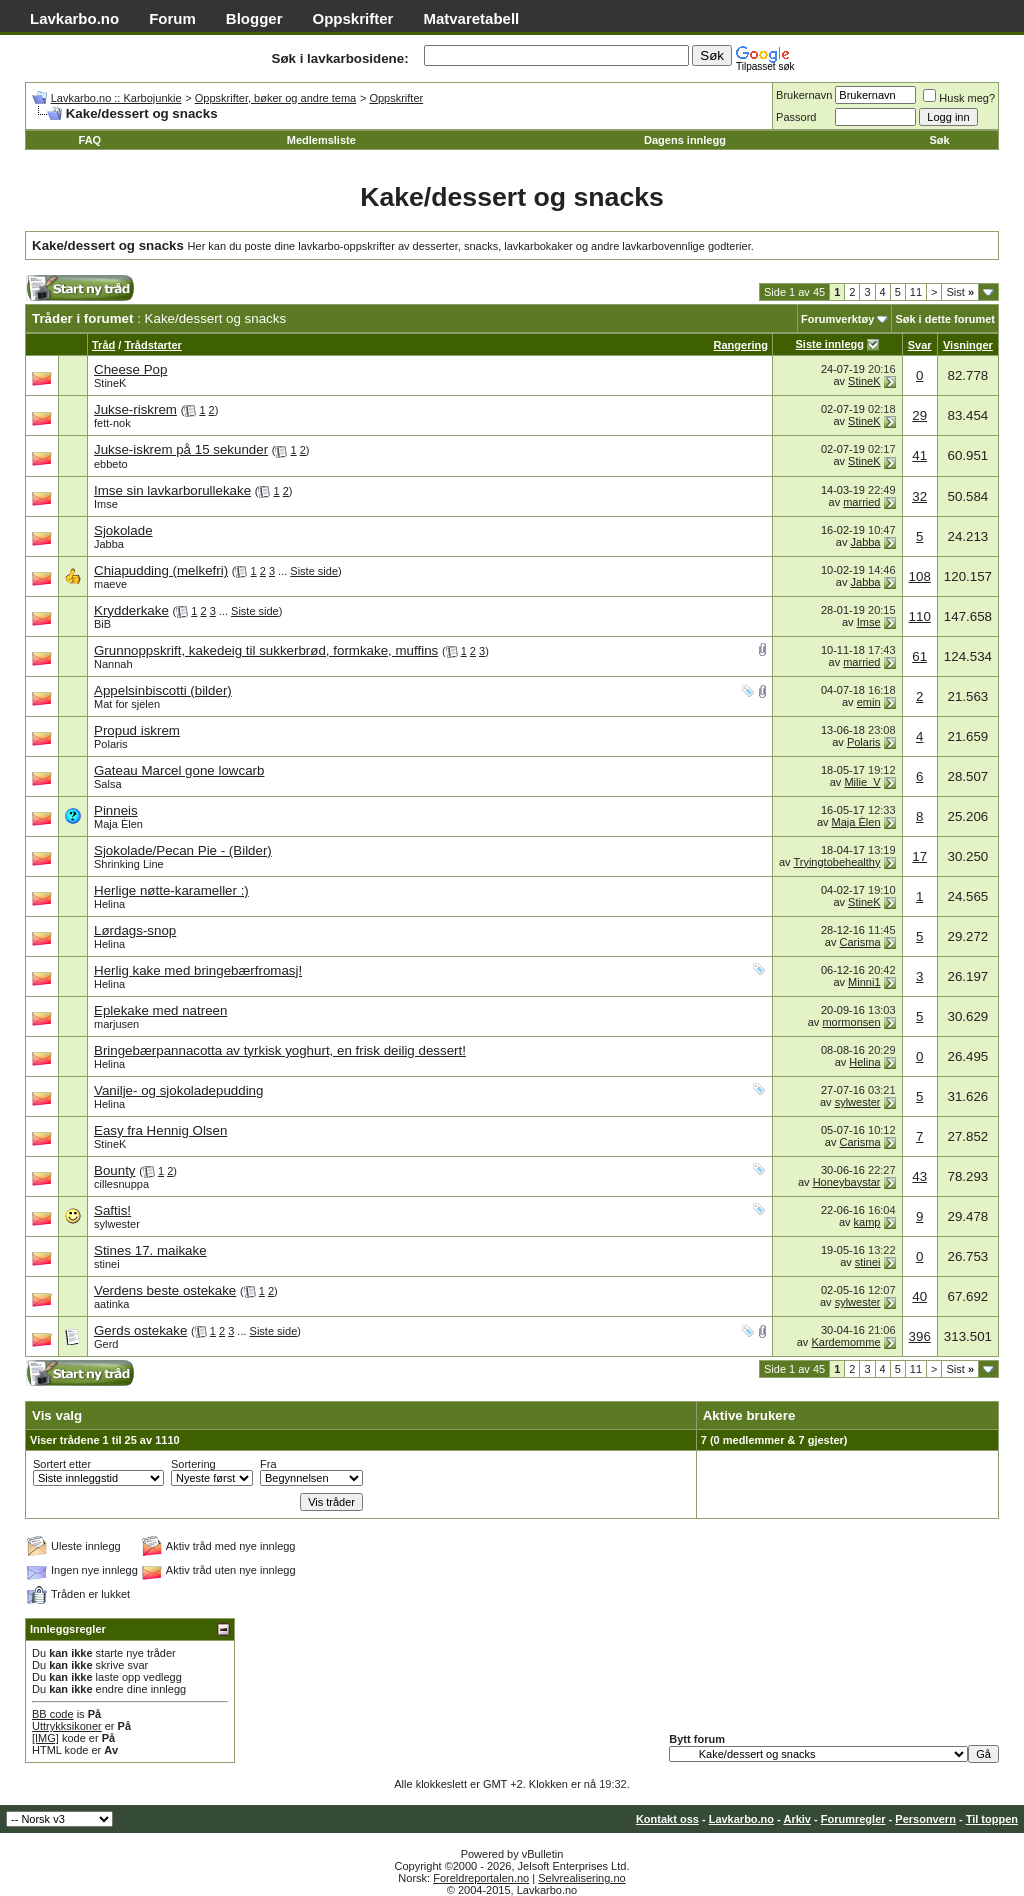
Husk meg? (959, 98)
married (861, 502)
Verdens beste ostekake (165, 1290)
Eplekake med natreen (160, 1010)
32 (919, 496)
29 (919, 415)
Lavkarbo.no (74, 18)
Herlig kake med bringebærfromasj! (198, 970)
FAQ (90, 140)
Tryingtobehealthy (836, 862)
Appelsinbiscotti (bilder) (163, 690)
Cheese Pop (130, 369)
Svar (920, 345)
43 (919, 1176)
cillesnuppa (121, 1184)
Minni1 (864, 982)
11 (916, 292)
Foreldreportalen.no (481, 1878)
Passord (796, 117)
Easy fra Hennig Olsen (160, 1130)
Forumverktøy (837, 319)
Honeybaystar (847, 1182)
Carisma (860, 942)
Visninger (968, 345)
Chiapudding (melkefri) (161, 570)
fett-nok (112, 423)
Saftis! (112, 1210)
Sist (960, 292)
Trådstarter (152, 345)
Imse (106, 504)
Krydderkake (131, 610)
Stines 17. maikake (150, 1250)
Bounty (115, 1170)
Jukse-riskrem (135, 409)
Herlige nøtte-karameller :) (171, 890)
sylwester (858, 1102)
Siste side (314, 571)
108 (920, 576)
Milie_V (862, 782)
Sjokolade (123, 530)
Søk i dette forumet (945, 319)
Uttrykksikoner (67, 1726)
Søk (939, 140)
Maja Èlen (118, 824)
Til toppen (992, 1819)
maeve (110, 584)
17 (919, 856)
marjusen (116, 1024)
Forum (172, 18)
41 (919, 455)
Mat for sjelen (127, 704)
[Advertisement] (390, 293)
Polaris (111, 744)
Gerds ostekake (140, 1330)
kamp (867, 1222)
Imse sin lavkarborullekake (172, 490)
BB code (53, 1714)
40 (919, 1296)
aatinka (111, 1304)
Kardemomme (845, 1342)
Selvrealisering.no (581, 1878)
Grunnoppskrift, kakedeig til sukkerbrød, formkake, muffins (266, 650)
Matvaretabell (471, 18)
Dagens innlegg (685, 140)
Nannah (113, 664)
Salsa (108, 784)
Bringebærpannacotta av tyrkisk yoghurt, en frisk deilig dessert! (280, 1050)
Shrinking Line (129, 864)
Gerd (106, 1344)
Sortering (193, 1464)
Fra (268, 1464)
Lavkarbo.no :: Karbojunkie (116, 98)
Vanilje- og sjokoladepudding (178, 1090)
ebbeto (111, 464)
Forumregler (853, 1819)
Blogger (254, 18)
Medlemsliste (321, 140)
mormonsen (851, 1022)
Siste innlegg (830, 344)
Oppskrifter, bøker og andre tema (275, 98)
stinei (107, 1264)
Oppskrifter (353, 18)
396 (920, 1336)
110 (920, 616)
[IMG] (45, 1738)
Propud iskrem (137, 730)
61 (919, 656)
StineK (110, 383)
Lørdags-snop (135, 930)
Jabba (109, 544)
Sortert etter (62, 1464)
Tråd (103, 345)
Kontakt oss (667, 1819)
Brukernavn (804, 95)
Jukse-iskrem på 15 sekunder (181, 449)
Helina (109, 904)
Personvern (925, 1819)
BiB (102, 624)
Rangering (741, 345)
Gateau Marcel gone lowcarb (179, 770)
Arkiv (797, 1819)
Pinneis (116, 810)
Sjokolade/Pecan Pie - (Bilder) (183, 850)
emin (869, 702)
